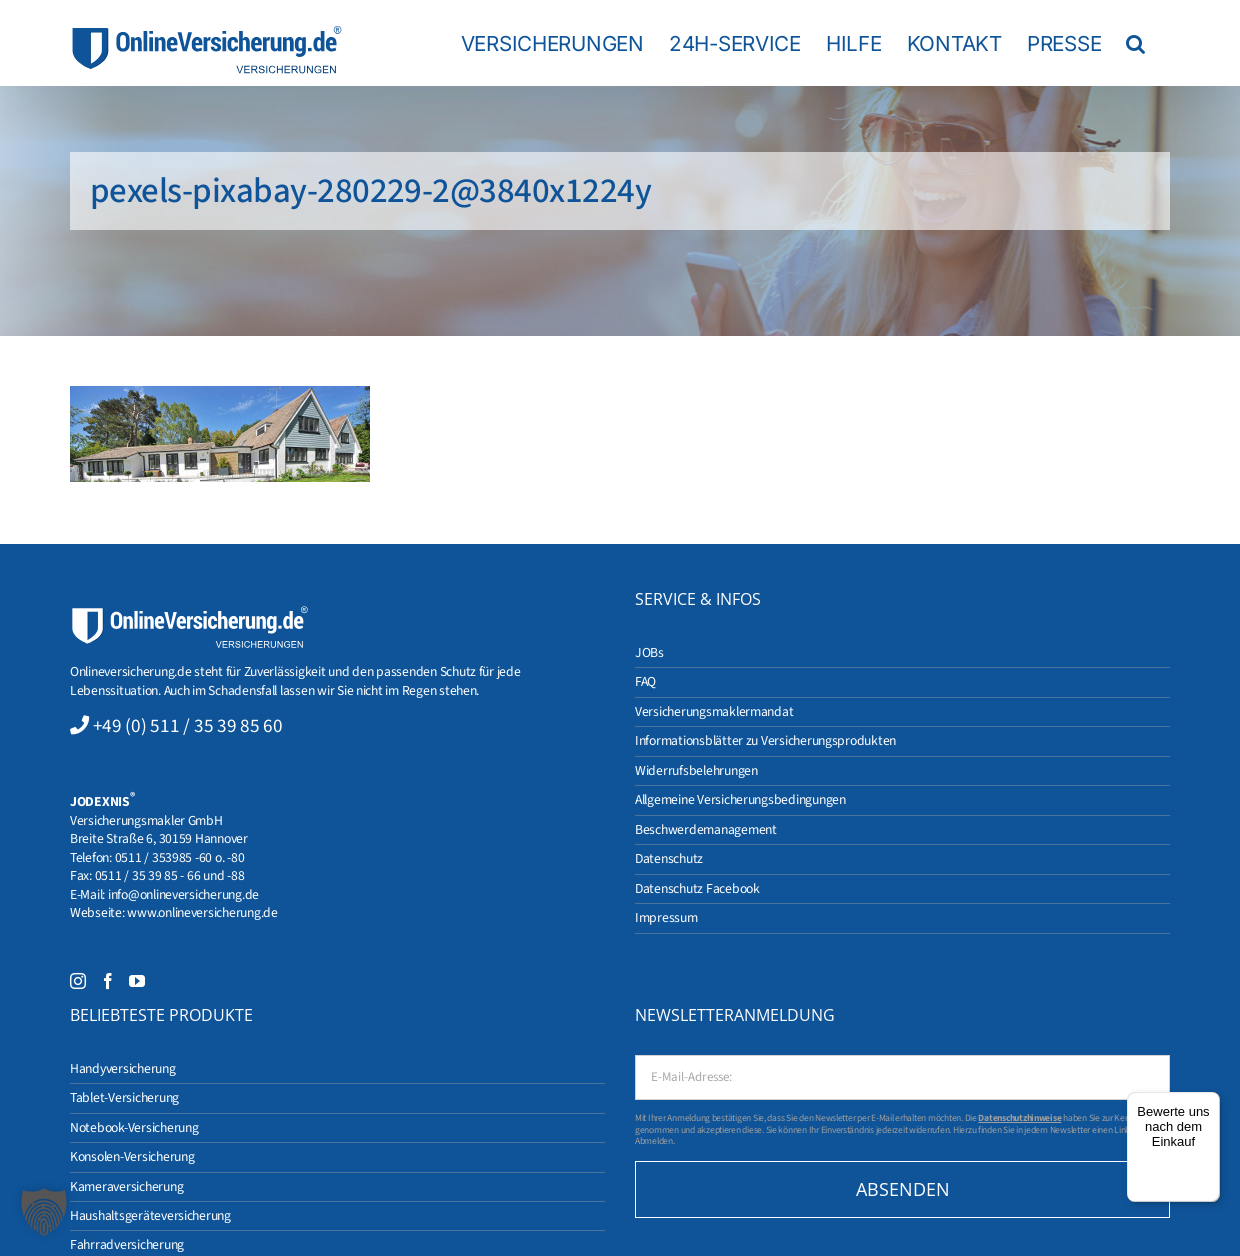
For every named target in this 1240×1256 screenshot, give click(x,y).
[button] (1135, 43)
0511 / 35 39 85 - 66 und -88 (170, 875)
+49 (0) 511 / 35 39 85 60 (188, 726)
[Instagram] (78, 981)
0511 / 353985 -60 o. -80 (180, 857)
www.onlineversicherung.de (202, 912)
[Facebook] (108, 981)
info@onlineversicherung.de (183, 894)
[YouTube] (137, 981)
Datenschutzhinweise (1019, 1118)
